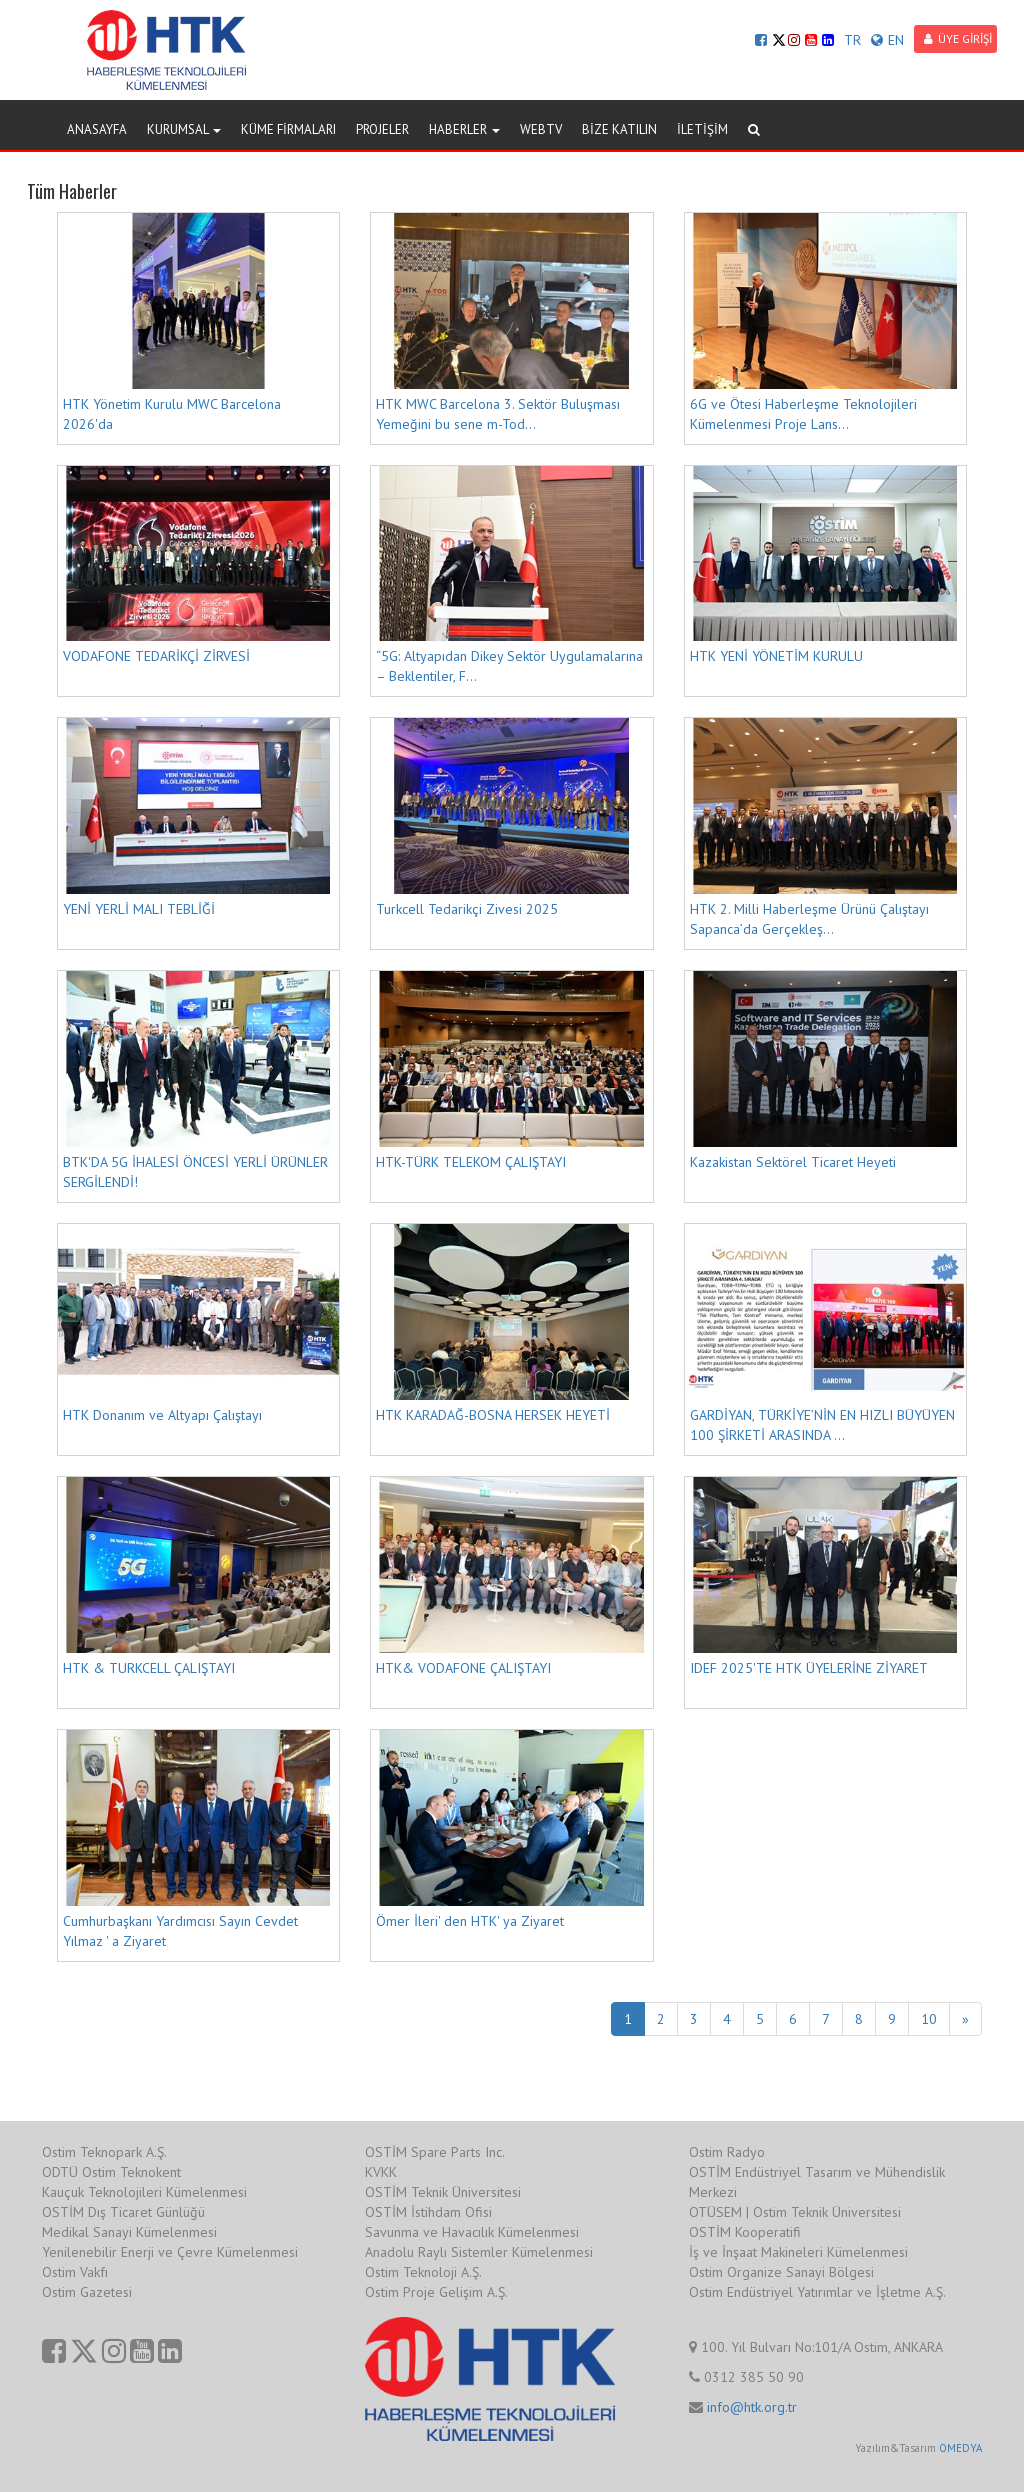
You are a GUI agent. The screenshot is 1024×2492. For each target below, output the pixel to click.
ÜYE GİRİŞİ (958, 38)
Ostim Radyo (727, 2152)
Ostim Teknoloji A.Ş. (423, 2272)
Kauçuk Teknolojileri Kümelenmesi (144, 2192)
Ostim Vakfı (75, 2272)
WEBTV (541, 129)
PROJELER (382, 129)
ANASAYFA (97, 129)
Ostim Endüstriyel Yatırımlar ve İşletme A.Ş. (817, 2292)
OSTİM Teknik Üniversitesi (443, 2192)
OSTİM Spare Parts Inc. (435, 2152)
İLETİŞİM (702, 129)
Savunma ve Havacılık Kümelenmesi (472, 2232)
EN (887, 40)
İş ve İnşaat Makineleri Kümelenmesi (798, 2252)
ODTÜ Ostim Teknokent (111, 2172)
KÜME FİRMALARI (288, 129)
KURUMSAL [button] (184, 129)
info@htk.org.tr (752, 2407)
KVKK (381, 2172)
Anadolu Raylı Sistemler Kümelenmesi (479, 2252)
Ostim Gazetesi (87, 2292)
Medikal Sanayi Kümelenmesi (129, 2232)
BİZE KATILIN (619, 129)
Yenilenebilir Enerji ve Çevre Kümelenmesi (170, 2252)
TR (852, 40)
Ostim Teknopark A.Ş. (104, 2152)
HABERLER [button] (464, 129)
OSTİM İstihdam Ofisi (428, 2212)
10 (929, 2019)
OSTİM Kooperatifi (745, 2232)
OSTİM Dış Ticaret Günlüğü (123, 2212)
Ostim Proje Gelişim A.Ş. (436, 2292)
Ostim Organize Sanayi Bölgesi (781, 2272)
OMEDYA (960, 2448)
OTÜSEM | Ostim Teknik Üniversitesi (795, 2212)
